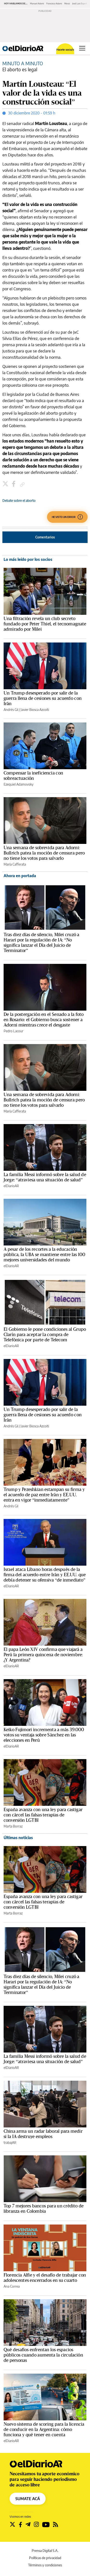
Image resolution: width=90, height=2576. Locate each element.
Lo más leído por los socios (28, 559)
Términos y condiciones (45, 2565)
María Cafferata (15, 864)
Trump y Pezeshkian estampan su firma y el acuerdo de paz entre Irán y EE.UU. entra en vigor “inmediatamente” (44, 1495)
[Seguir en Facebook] (20, 2524)
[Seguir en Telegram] (27, 2524)
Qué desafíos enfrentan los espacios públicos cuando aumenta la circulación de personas (43, 2355)
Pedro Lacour (13, 1031)
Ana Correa (12, 2286)
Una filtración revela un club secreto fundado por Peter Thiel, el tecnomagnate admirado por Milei (45, 624)
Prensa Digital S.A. (45, 2551)
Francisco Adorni (54, 3)
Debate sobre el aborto (19, 500)
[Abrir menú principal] (82, 48)
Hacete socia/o (65, 49)
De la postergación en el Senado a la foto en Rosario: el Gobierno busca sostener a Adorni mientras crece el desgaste (44, 1019)
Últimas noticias (18, 1837)
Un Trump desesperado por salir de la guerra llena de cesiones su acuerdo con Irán (43, 698)
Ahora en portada (20, 875)
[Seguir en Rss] (55, 2524)
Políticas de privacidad (45, 2558)
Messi (67, 3)
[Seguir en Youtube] (46, 2524)
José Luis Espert (79, 3)
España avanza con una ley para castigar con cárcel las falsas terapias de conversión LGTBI (43, 1815)
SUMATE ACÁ (27, 2498)
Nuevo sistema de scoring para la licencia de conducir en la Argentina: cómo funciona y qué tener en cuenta (44, 2429)
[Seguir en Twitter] (12, 2524)
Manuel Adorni (37, 3)
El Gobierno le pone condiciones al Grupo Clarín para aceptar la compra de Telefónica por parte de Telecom (45, 1334)
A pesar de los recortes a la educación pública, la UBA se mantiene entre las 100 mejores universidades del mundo (44, 1254)
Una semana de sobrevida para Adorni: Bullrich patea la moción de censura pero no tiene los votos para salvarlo (44, 853)
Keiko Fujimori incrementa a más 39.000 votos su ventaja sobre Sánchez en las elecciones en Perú (44, 1735)
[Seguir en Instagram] (36, 2524)
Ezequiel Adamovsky (18, 784)
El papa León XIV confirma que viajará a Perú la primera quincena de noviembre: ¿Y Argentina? (43, 1654)
